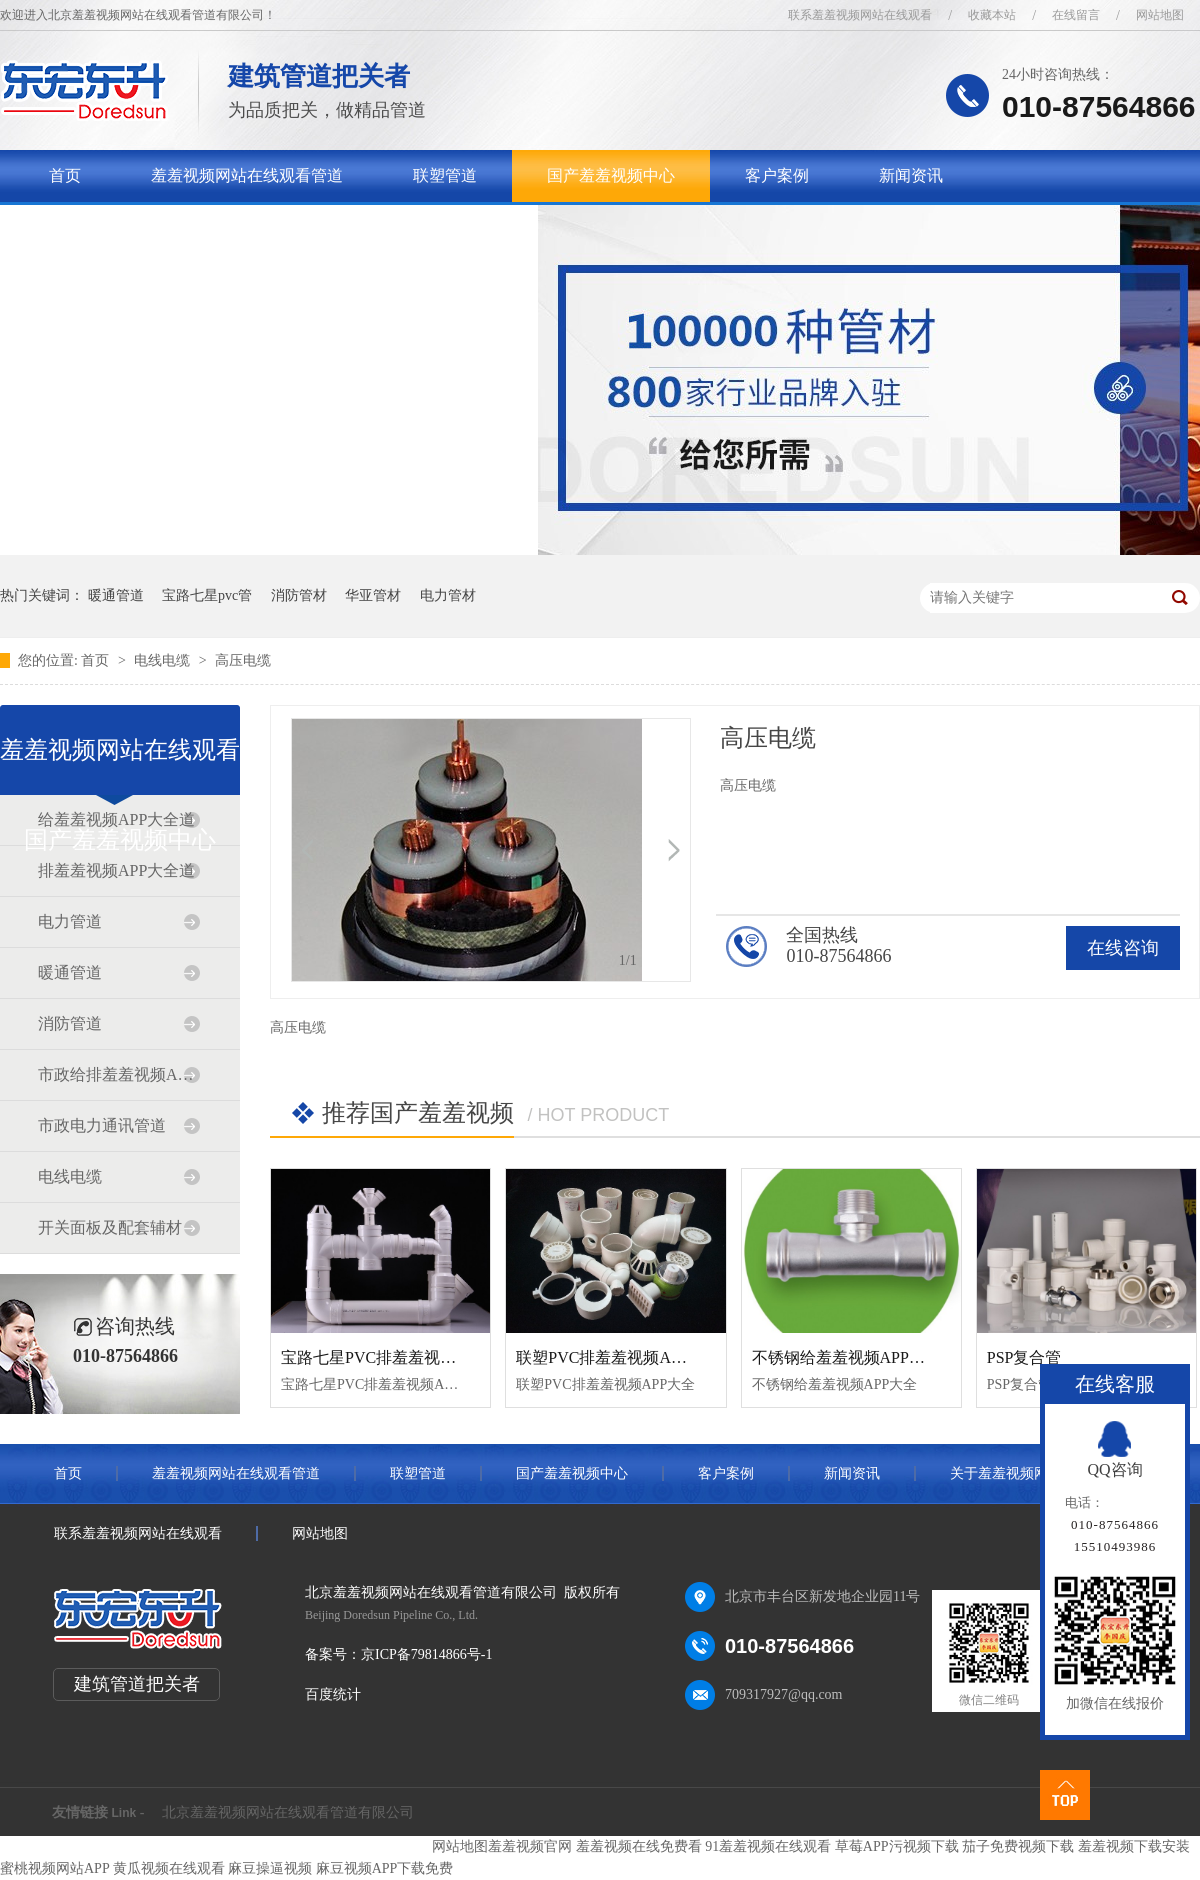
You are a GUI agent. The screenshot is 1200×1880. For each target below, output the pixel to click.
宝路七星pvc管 (207, 595)
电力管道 (70, 921)
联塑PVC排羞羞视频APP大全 (618, 1357)
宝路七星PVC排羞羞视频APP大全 (399, 1357)
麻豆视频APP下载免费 (385, 1868)
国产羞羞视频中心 (611, 175)
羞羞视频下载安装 (1134, 1846)
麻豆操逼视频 (270, 1868)
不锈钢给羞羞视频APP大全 (846, 1357)
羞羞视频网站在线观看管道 (247, 175)
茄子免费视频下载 (1018, 1846)
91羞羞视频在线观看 (768, 1846)
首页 (65, 175)
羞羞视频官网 (530, 1846)
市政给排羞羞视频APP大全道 (119, 1074)
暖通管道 (116, 595)
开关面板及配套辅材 (110, 1227)
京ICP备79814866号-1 (426, 1654)
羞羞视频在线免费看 (639, 1846)
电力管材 (448, 595)
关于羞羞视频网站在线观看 (145, 227)
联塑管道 (445, 175)
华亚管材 (373, 595)
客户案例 (777, 175)
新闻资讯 (911, 175)
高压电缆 (243, 660)
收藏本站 (992, 15)
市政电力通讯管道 (102, 1125)
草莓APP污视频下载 (897, 1846)
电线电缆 (164, 660)
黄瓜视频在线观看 (169, 1868)
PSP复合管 (1024, 1357)
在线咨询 (1123, 948)
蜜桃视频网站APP (54, 1868)
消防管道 (70, 1023)
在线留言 (1076, 15)
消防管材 (299, 595)
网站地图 (1160, 15)
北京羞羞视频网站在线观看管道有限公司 (288, 1812)
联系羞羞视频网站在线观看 (860, 15)
